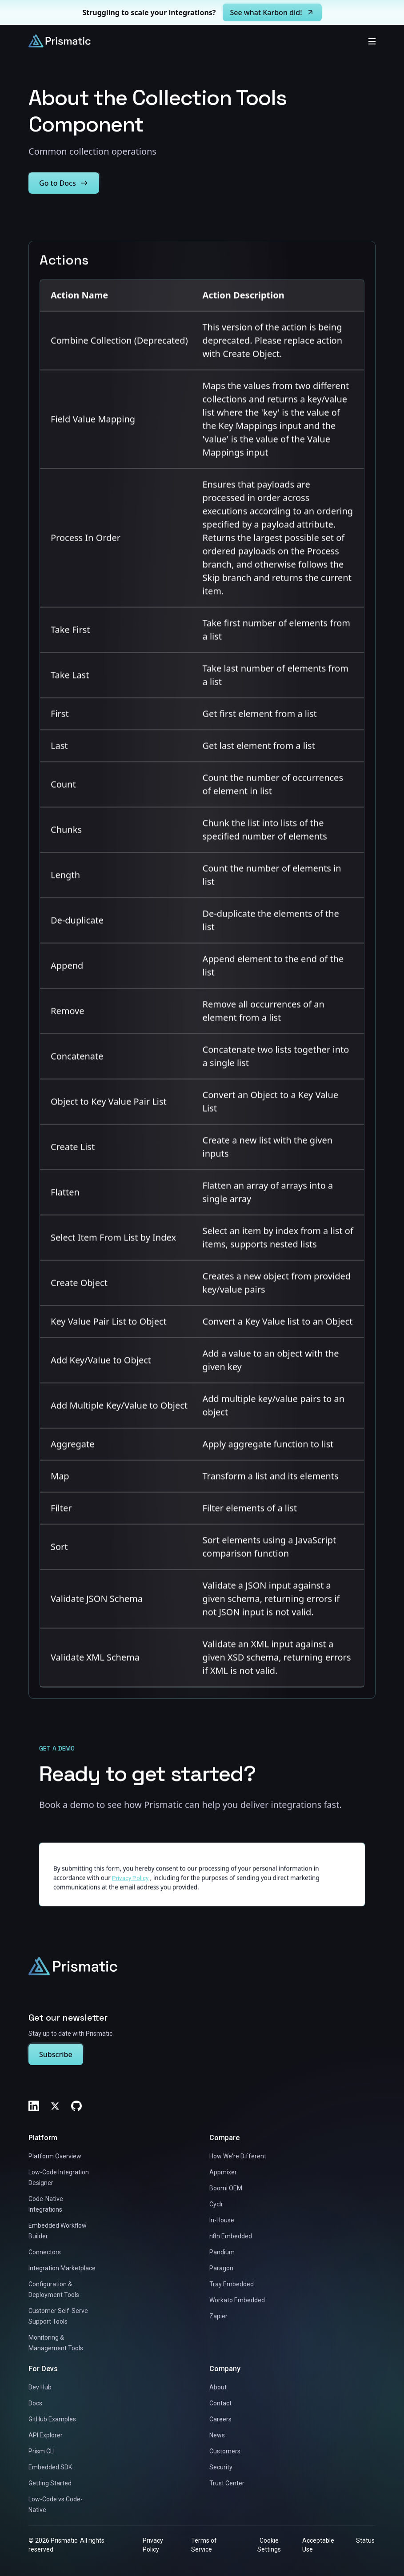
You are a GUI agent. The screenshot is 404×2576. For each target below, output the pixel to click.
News (217, 2435)
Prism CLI (41, 2451)
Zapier (218, 2316)
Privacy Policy (153, 2545)
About (218, 2387)
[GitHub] (76, 2106)
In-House (221, 2220)
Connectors (44, 2252)
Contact (220, 2403)
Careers (220, 2419)
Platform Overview (54, 2156)
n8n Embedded (230, 2236)
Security (220, 2467)
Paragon (221, 2268)
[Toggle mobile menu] (372, 41)
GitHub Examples (52, 2419)
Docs (35, 2403)
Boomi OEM (225, 2188)
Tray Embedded (231, 2284)
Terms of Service (204, 2545)
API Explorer (45, 2435)
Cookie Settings (269, 2545)
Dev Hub (40, 2387)
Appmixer (223, 2172)
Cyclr (216, 2204)
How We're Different (237, 2156)
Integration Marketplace (62, 2268)
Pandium (222, 2252)
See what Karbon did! (272, 12)
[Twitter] (55, 2106)
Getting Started (50, 2483)
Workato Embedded (237, 2300)
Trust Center (226, 2483)
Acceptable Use (318, 2545)
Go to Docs (63, 183)
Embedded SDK (50, 2467)
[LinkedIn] (33, 2106)
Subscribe (55, 2054)
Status (365, 2540)
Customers (224, 2451)
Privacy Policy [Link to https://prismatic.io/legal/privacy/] (130, 1885)
